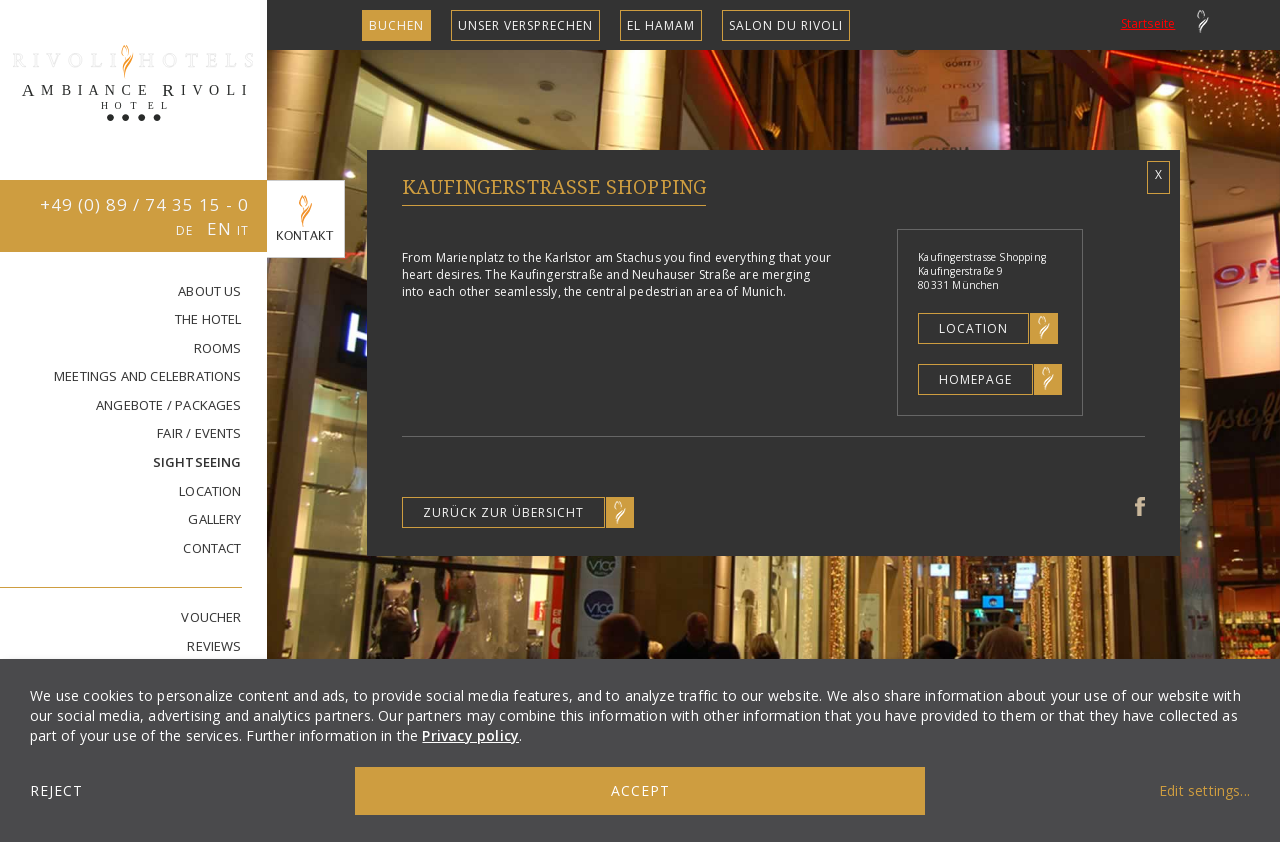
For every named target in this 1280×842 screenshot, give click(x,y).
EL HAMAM (661, 25)
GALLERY (214, 519)
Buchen (396, 25)
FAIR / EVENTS (199, 433)
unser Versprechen (525, 25)
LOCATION (210, 491)
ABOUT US (210, 291)
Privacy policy (470, 735)
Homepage (975, 379)
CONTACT (212, 548)
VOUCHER (211, 617)
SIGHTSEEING (197, 462)
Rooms (218, 348)
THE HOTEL (208, 319)
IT (243, 230)
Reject (56, 790)
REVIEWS (214, 646)
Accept (640, 790)
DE (186, 230)
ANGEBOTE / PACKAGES (169, 405)
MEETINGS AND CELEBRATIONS (148, 376)
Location (973, 328)
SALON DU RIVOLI (786, 25)
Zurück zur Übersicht (503, 512)
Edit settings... (1204, 790)
